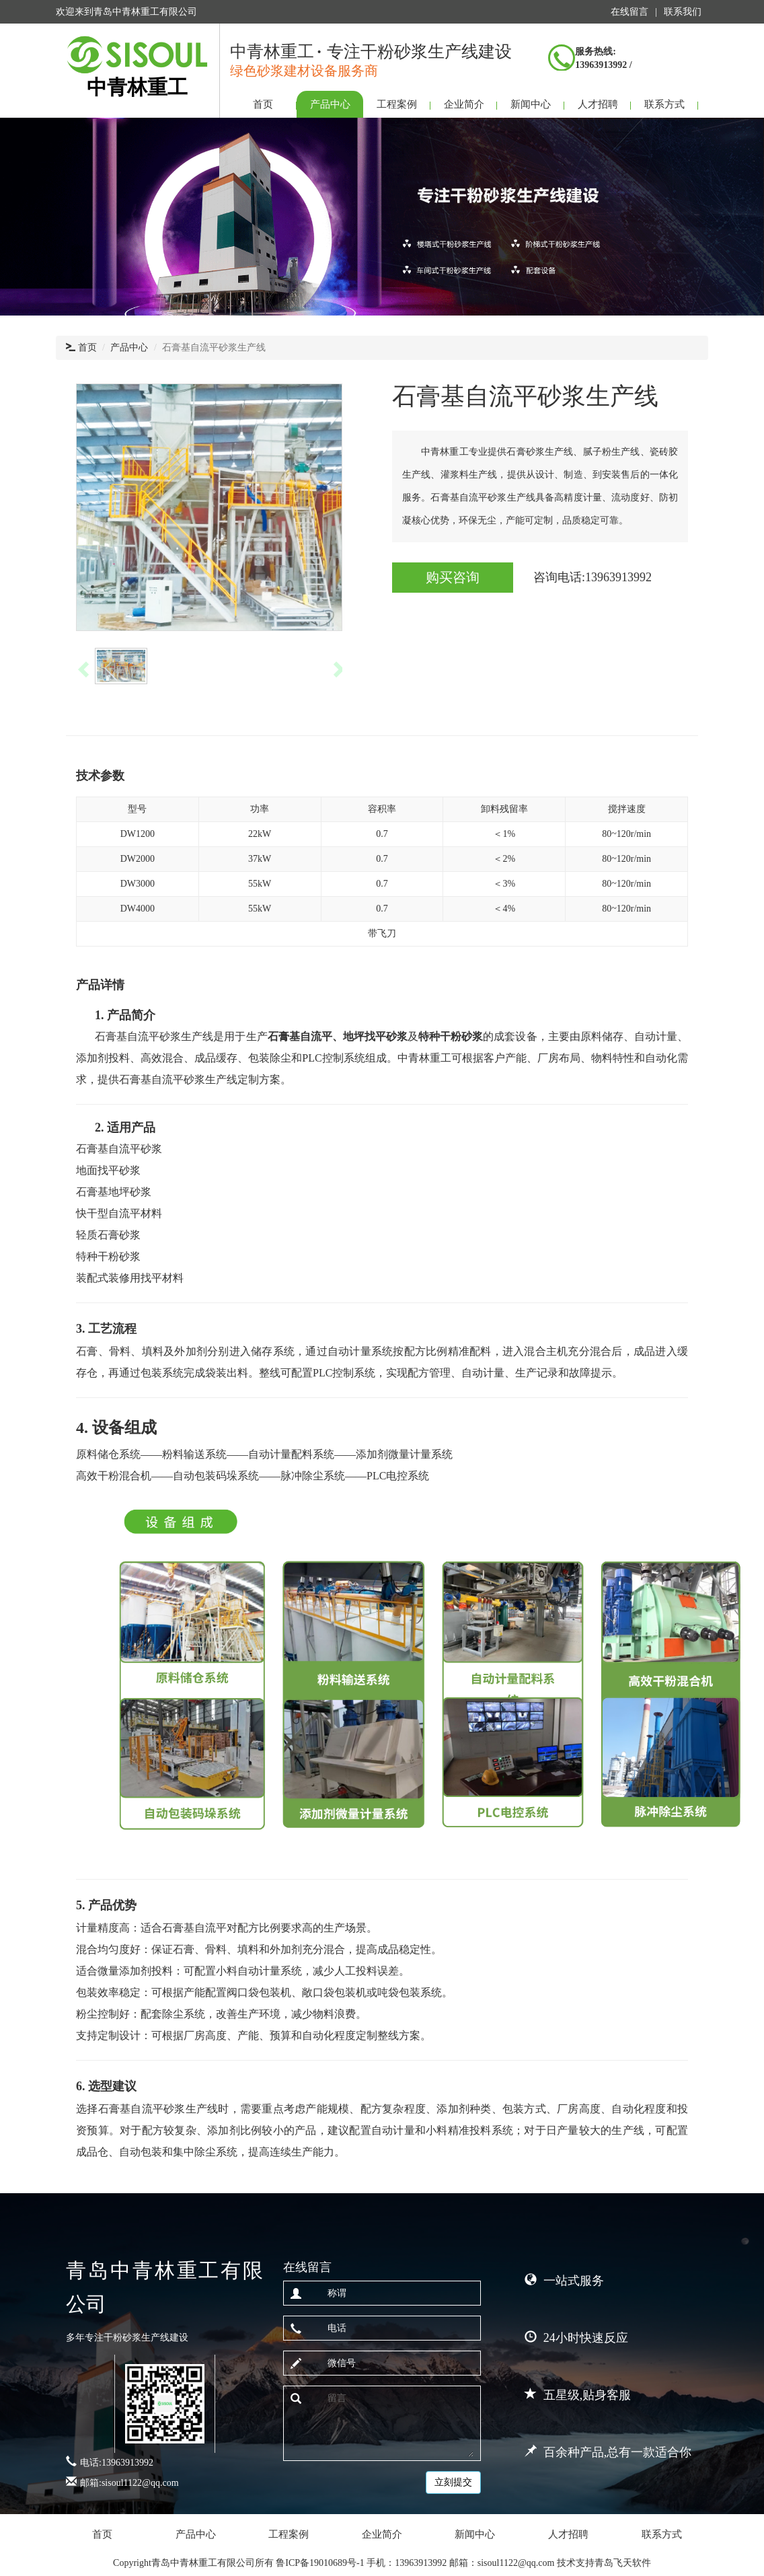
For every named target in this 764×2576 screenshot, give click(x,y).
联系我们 (682, 12)
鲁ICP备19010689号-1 (321, 2563)
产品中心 (330, 104)
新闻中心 (530, 104)
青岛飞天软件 (623, 2563)
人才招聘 (598, 104)
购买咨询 (453, 577)
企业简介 (464, 104)
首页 (263, 104)
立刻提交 (453, 2482)
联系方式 (664, 104)
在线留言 (629, 12)
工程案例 (397, 104)
